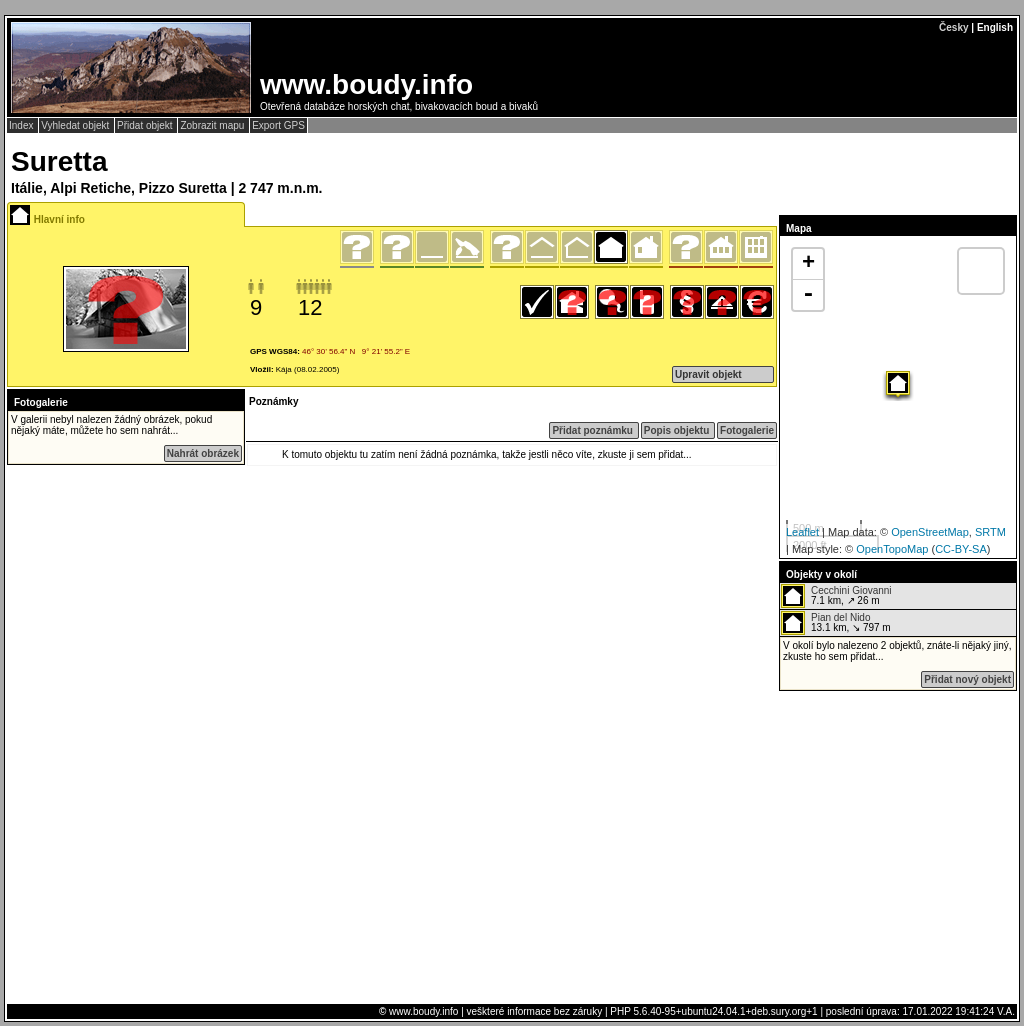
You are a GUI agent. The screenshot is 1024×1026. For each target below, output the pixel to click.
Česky (953, 27)
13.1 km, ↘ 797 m (836, 623)
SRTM (990, 532)
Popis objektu (678, 430)
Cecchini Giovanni (851, 590)
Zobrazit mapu (213, 125)
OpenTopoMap (892, 549)
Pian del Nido (840, 617)
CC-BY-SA (961, 549)
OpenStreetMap (930, 532)
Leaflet (802, 532)
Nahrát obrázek (203, 453)
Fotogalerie (747, 430)
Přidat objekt (146, 125)
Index (22, 125)
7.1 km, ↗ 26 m (836, 596)
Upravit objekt (708, 374)
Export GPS (278, 125)
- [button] (808, 295)
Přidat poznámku (593, 430)
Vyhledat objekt (76, 125)
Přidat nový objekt (967, 679)
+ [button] (808, 264)
